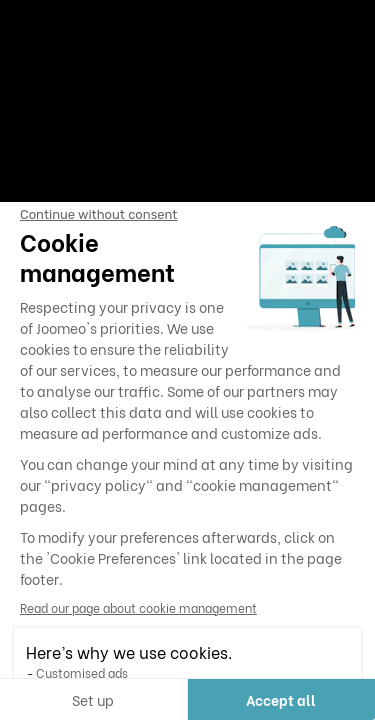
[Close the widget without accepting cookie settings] (98, 215)
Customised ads (82, 672)
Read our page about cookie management (138, 607)
